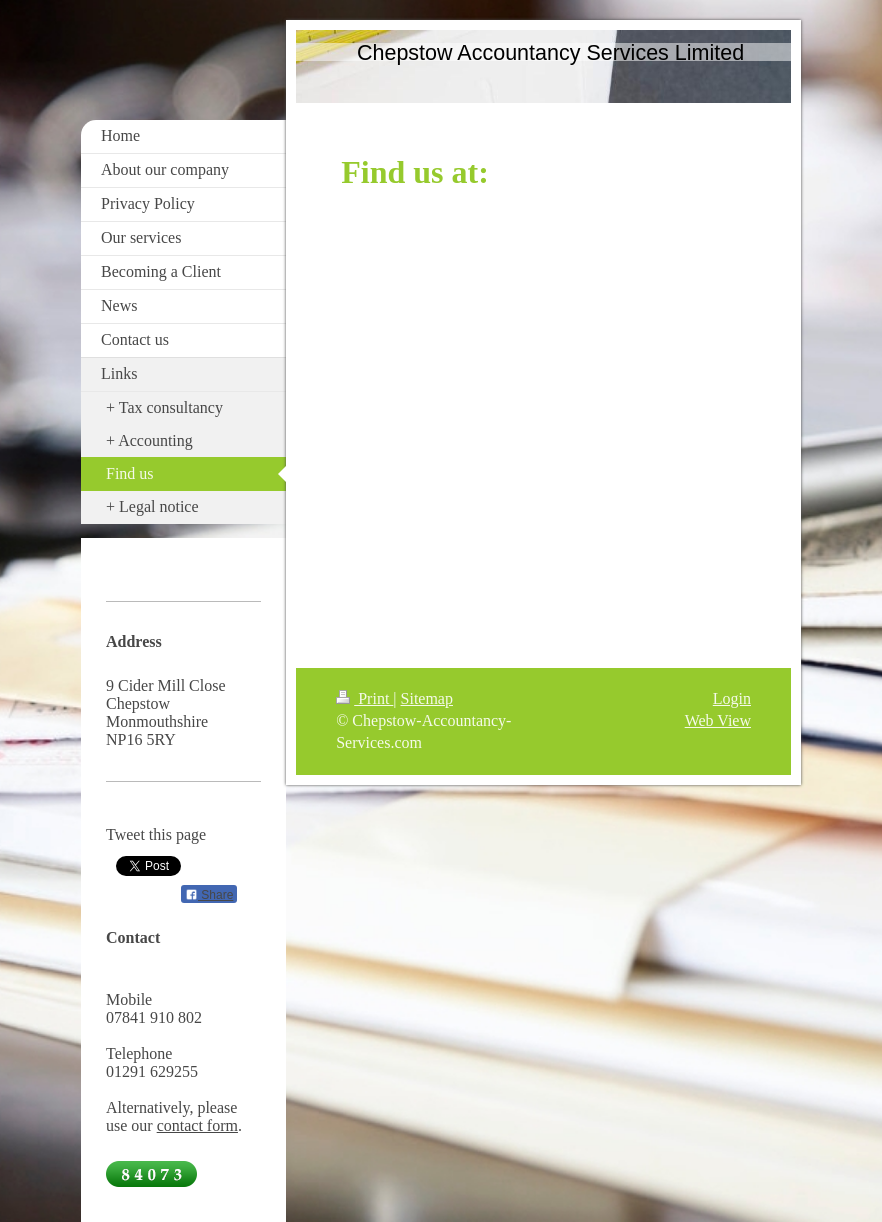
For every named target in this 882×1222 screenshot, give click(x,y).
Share (209, 895)
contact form (197, 1125)
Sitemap (427, 698)
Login (732, 698)
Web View (718, 720)
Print (364, 698)
